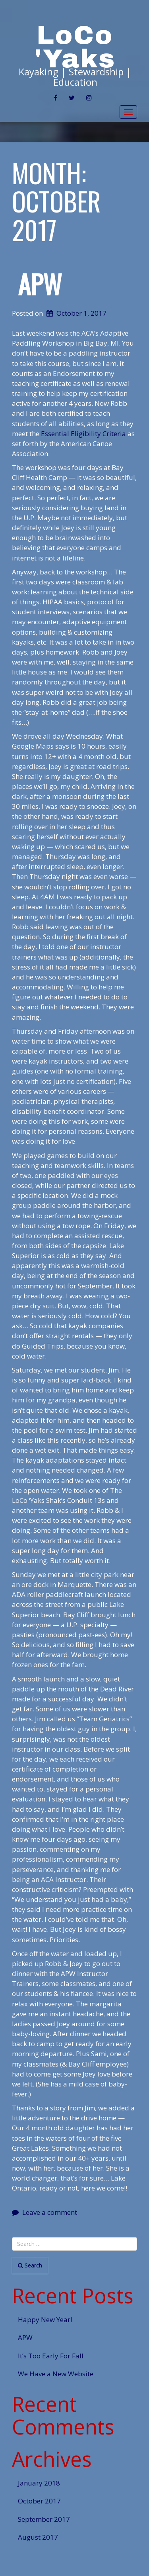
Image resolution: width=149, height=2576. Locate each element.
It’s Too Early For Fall (50, 2355)
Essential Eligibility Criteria (83, 433)
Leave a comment (49, 2212)
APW (40, 283)
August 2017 (38, 2537)
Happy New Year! (45, 2319)
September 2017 (44, 2519)
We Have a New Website (55, 2373)
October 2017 (39, 2500)
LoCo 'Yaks (75, 47)
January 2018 (39, 2483)
